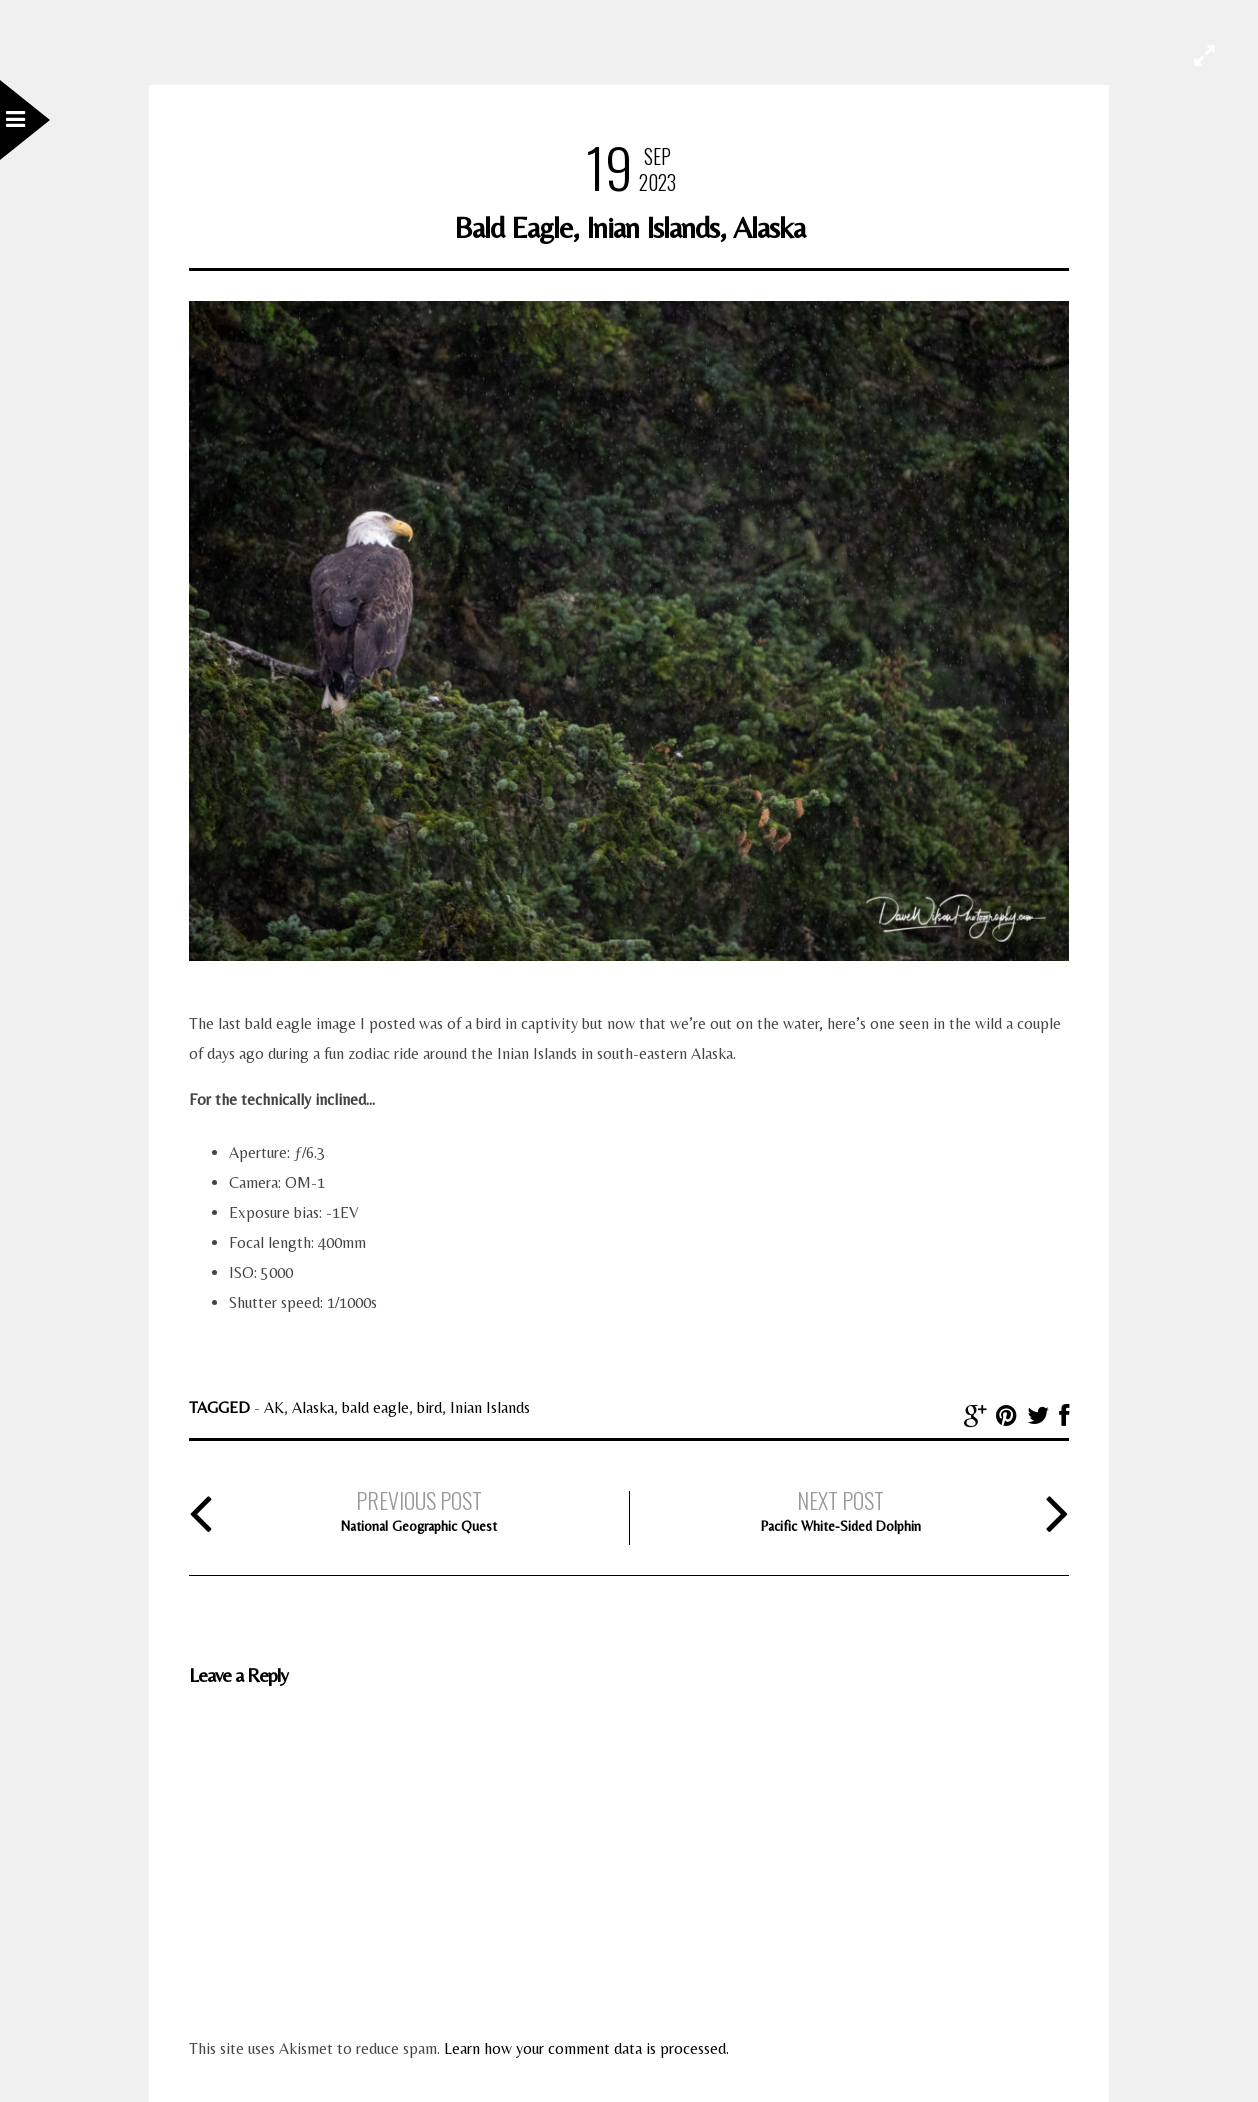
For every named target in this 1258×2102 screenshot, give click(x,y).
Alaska (313, 1407)
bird (429, 1407)
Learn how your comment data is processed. (586, 2048)
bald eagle (375, 1407)
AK (274, 1407)
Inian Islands (490, 1407)
